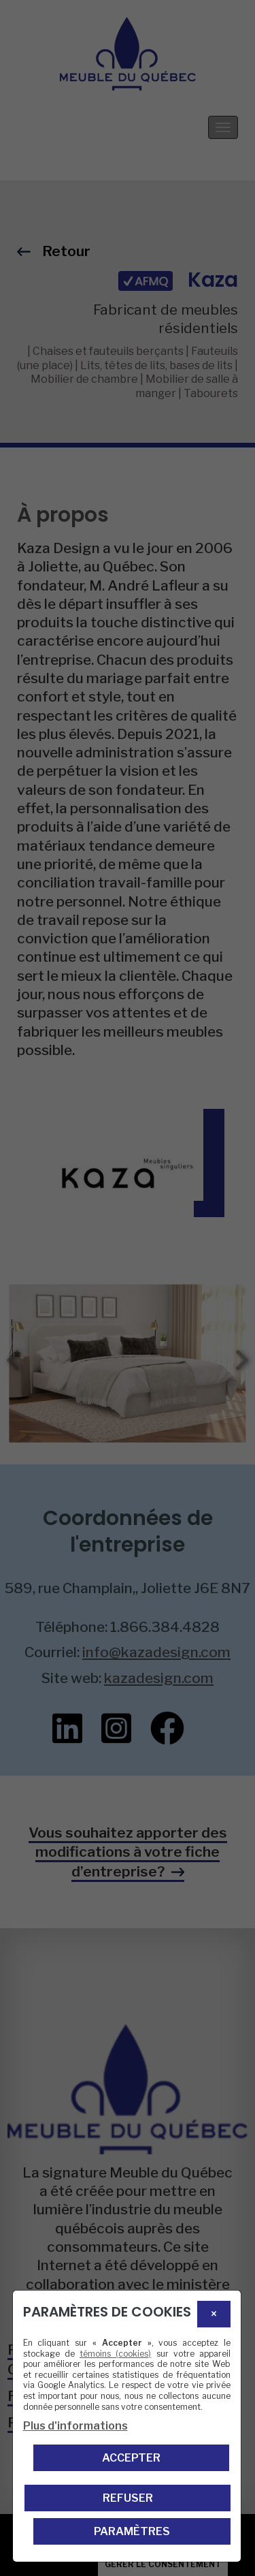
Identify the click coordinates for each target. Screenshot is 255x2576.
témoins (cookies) (115, 2354)
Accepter (131, 2457)
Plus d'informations (75, 2425)
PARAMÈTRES (132, 2531)
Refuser (128, 2498)
